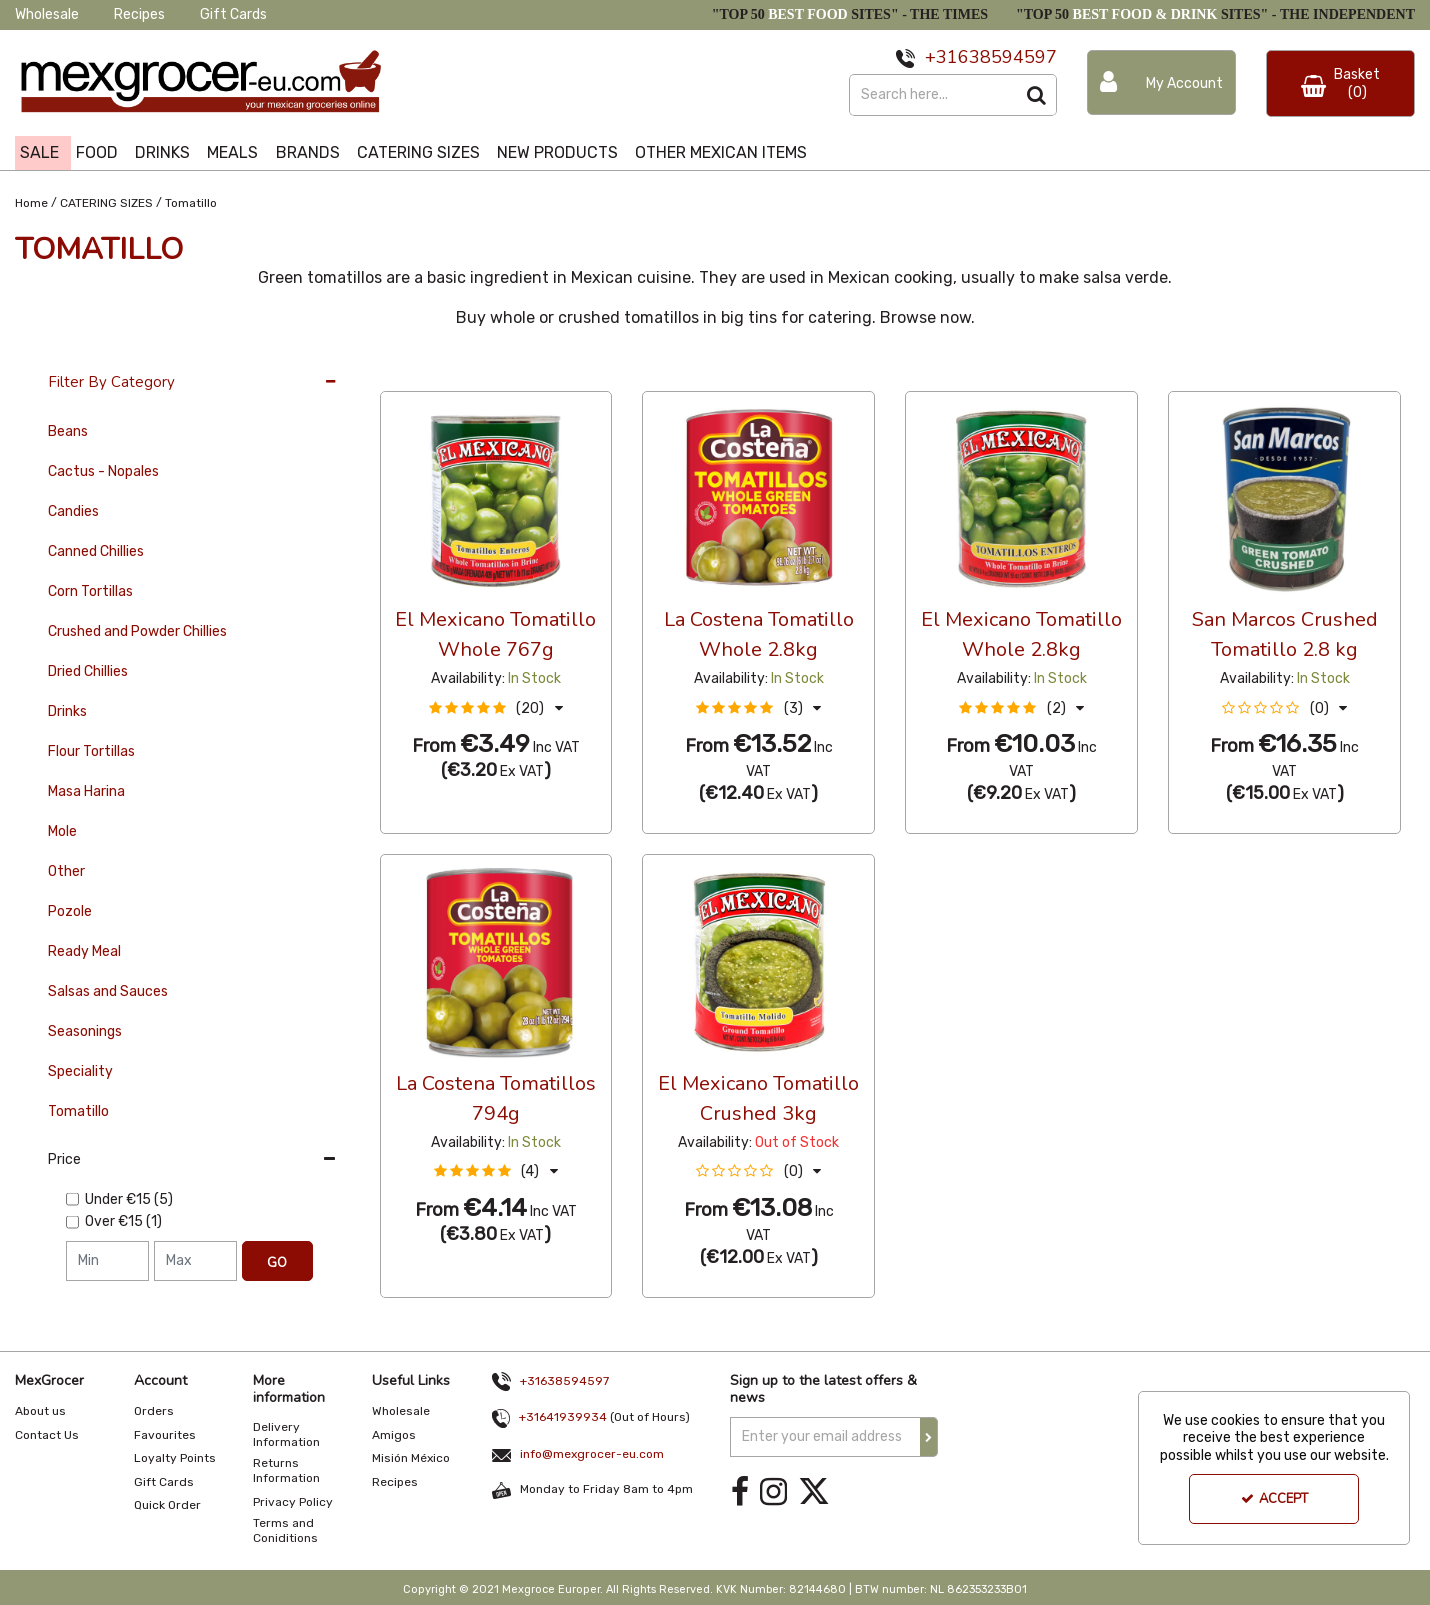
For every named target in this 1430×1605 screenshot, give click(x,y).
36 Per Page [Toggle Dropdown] (420, 372)
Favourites (165, 1435)
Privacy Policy (293, 1502)
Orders (154, 1411)
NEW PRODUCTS (557, 152)
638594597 (1007, 57)
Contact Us (47, 1435)
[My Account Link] (1161, 82)
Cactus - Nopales (103, 471)
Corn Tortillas (90, 591)
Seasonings (85, 1031)
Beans (68, 431)
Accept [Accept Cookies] (1274, 1499)
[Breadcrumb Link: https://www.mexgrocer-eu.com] (31, 201)
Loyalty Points (175, 1458)
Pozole (70, 911)
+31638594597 (564, 1381)
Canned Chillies (96, 551)
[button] (496, 708)
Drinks (67, 711)
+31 (941, 57)
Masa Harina (86, 791)
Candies (73, 511)
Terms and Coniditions (285, 1530)
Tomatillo (78, 1111)
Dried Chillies (88, 671)
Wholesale (47, 14)
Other (66, 871)
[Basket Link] (1340, 83)
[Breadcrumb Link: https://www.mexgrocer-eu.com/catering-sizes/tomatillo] (191, 201)
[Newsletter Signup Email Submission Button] (929, 1437)
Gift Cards (233, 14)
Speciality (80, 1071)
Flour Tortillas (91, 751)
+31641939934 (563, 1417)
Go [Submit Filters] (277, 1263)
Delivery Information (286, 1434)
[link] (740, 1492)
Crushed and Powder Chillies (137, 631)
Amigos (394, 1435)
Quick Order (167, 1505)
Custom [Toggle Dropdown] (514, 372)
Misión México (411, 1458)
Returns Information (286, 1470)
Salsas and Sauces (108, 991)
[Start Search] (1036, 95)
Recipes (139, 14)
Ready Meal (84, 951)
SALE (39, 152)
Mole (62, 831)
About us (40, 1411)
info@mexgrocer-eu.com (592, 1454)
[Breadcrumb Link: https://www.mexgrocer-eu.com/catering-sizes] (106, 201)
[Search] (932, 95)
